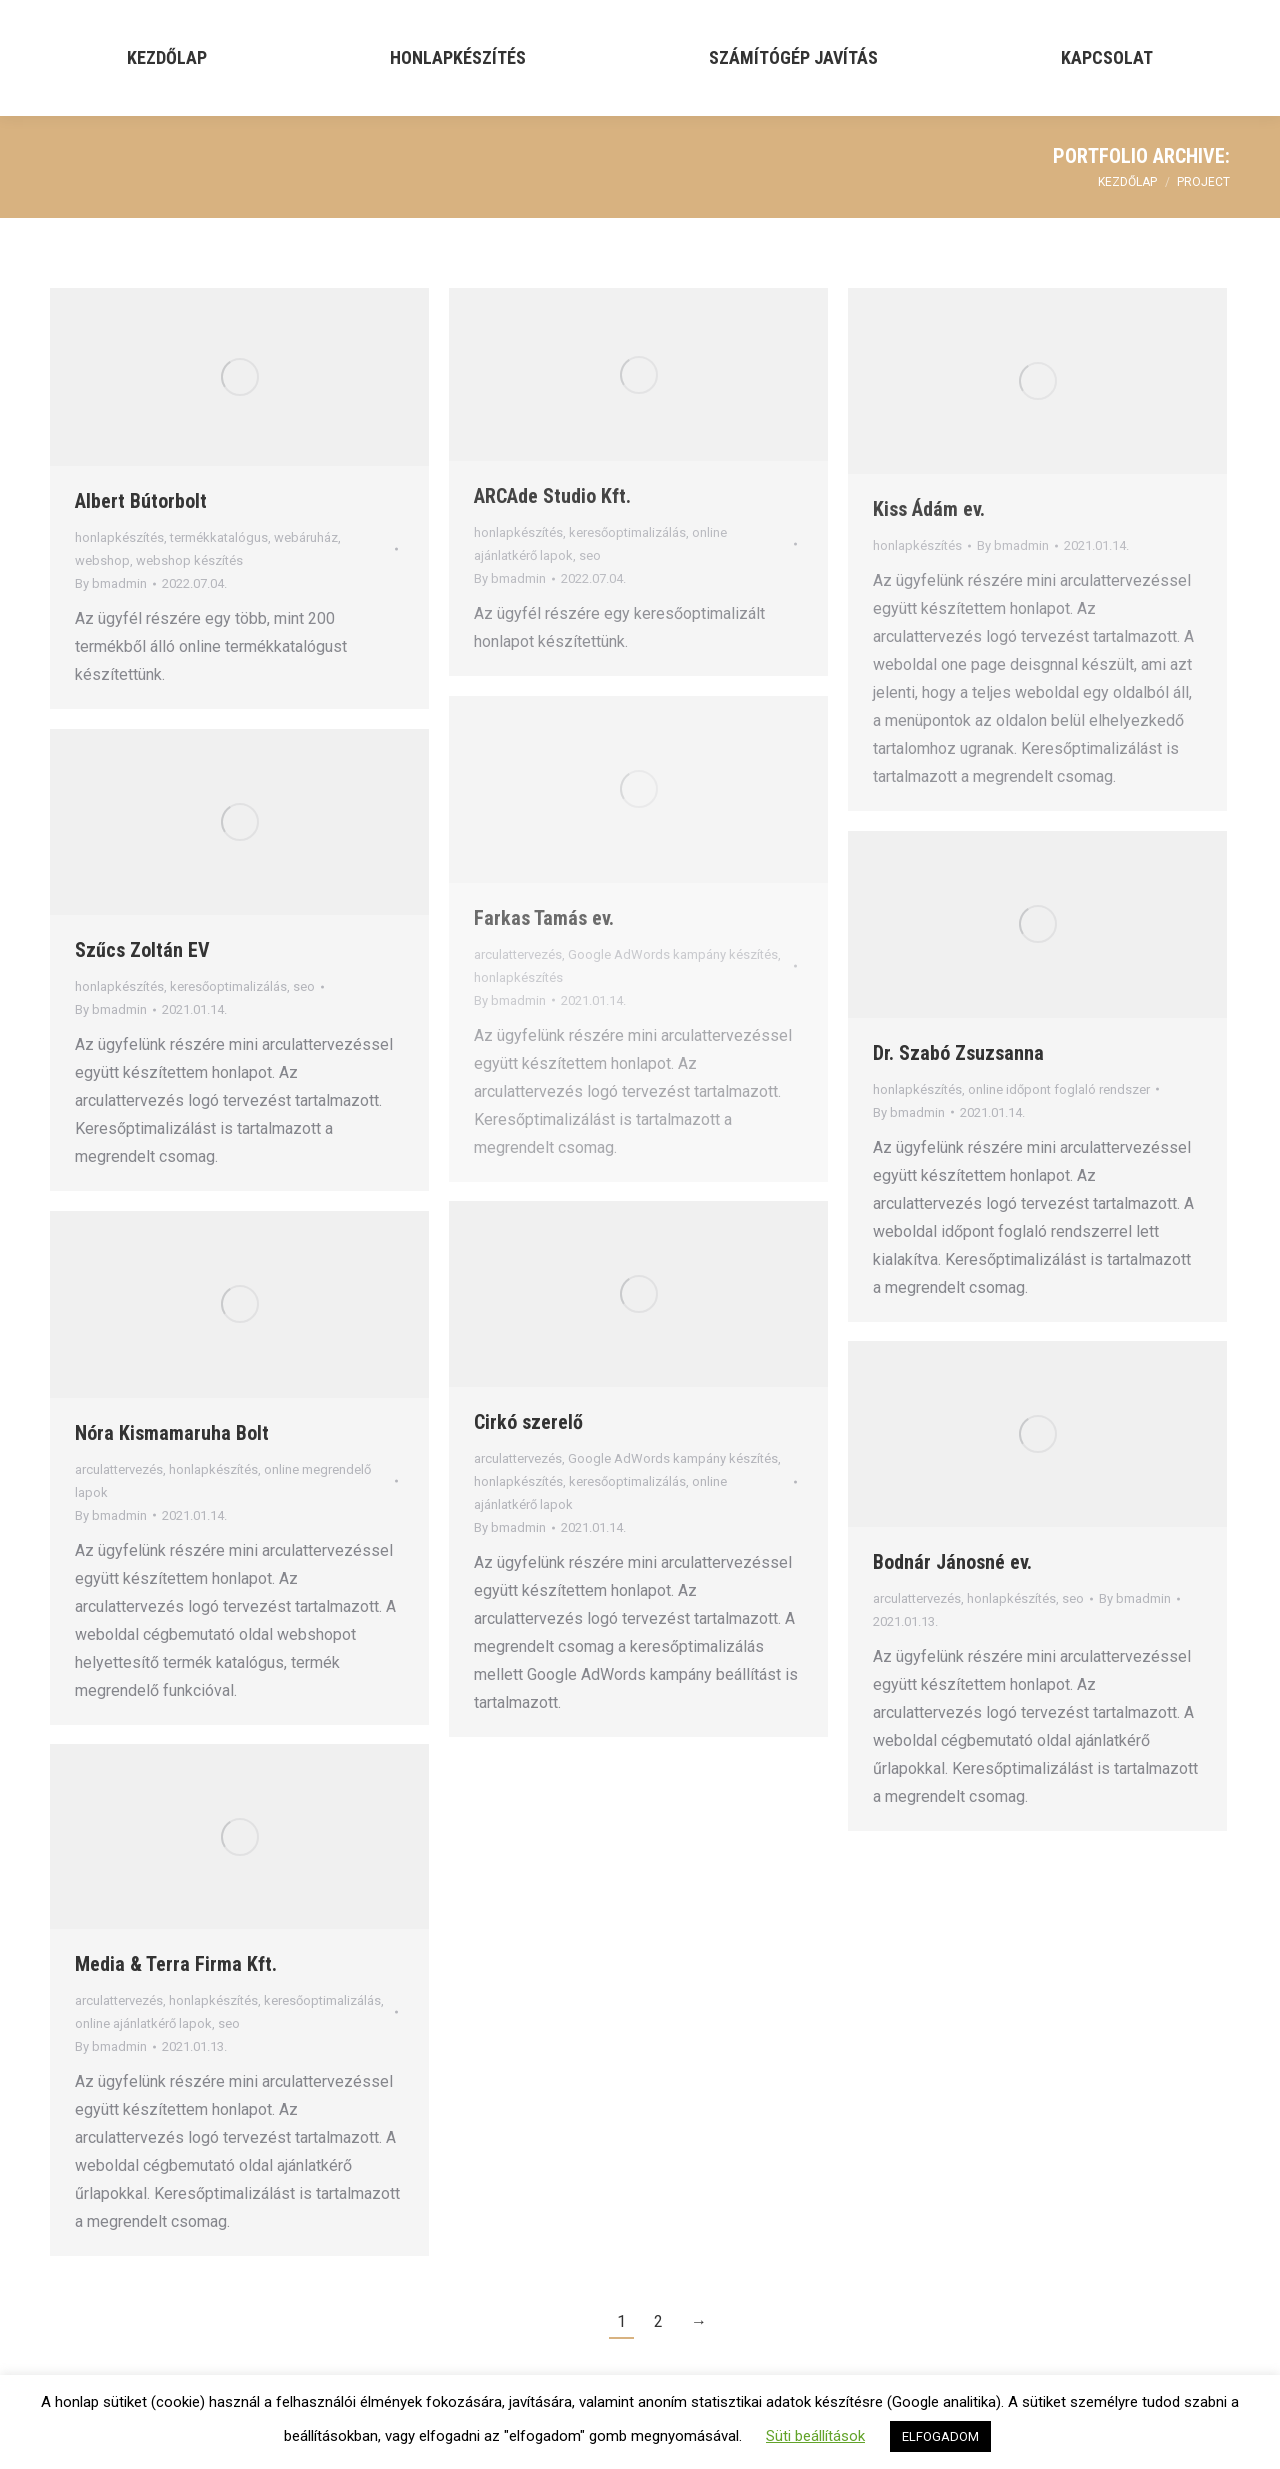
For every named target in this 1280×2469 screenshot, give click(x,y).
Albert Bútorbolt (141, 501)
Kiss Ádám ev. (929, 509)
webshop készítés (189, 560)
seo (590, 555)
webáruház (306, 537)
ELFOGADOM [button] (940, 2436)
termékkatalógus (219, 537)
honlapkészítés (119, 537)
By (111, 583)
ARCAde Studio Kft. (552, 496)
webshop (102, 560)
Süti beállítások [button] (815, 2436)
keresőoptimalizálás (627, 532)
